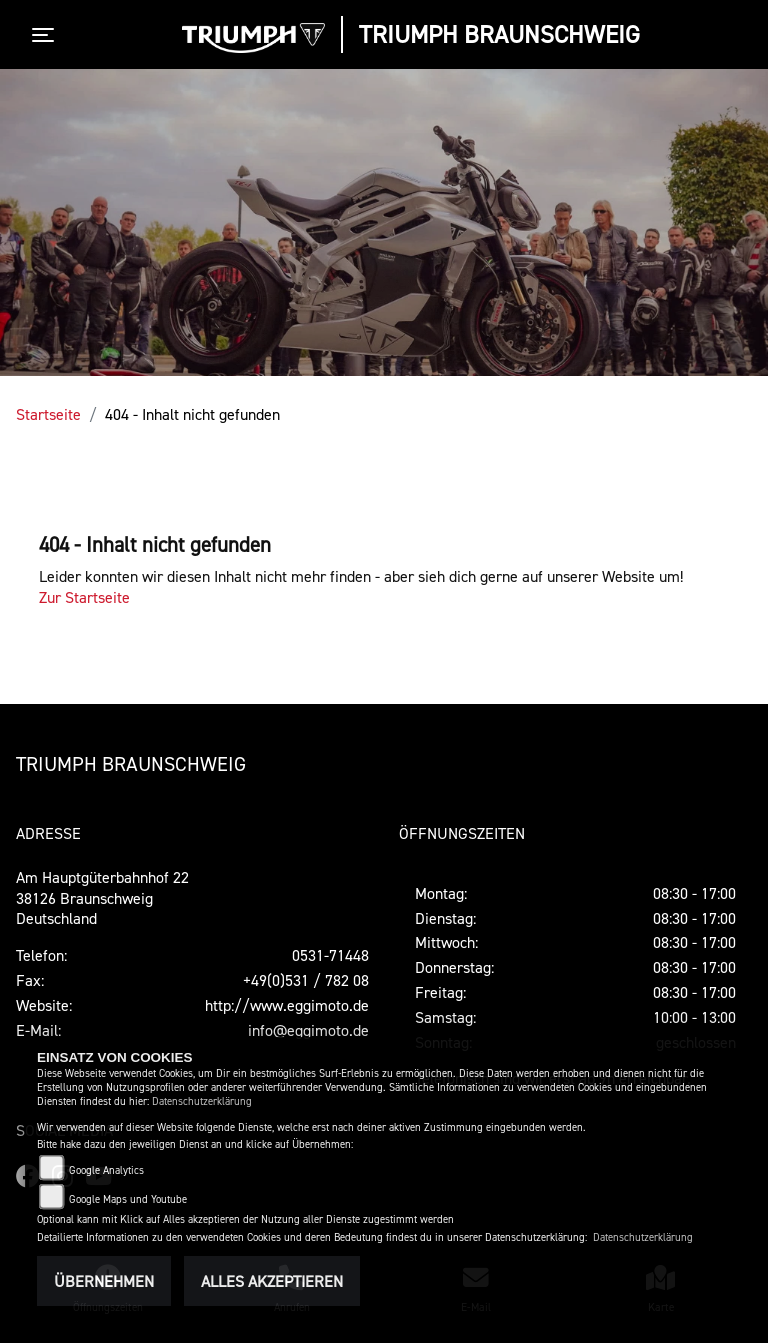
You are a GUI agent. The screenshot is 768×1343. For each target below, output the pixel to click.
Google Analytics (106, 1170)
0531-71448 (330, 955)
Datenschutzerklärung (202, 1101)
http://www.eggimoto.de (287, 1005)
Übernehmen (104, 1281)
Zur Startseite (84, 597)
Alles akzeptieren (272, 1281)
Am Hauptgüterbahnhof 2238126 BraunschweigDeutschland (102, 898)
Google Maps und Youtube (128, 1199)
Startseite (48, 414)
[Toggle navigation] (47, 35)
